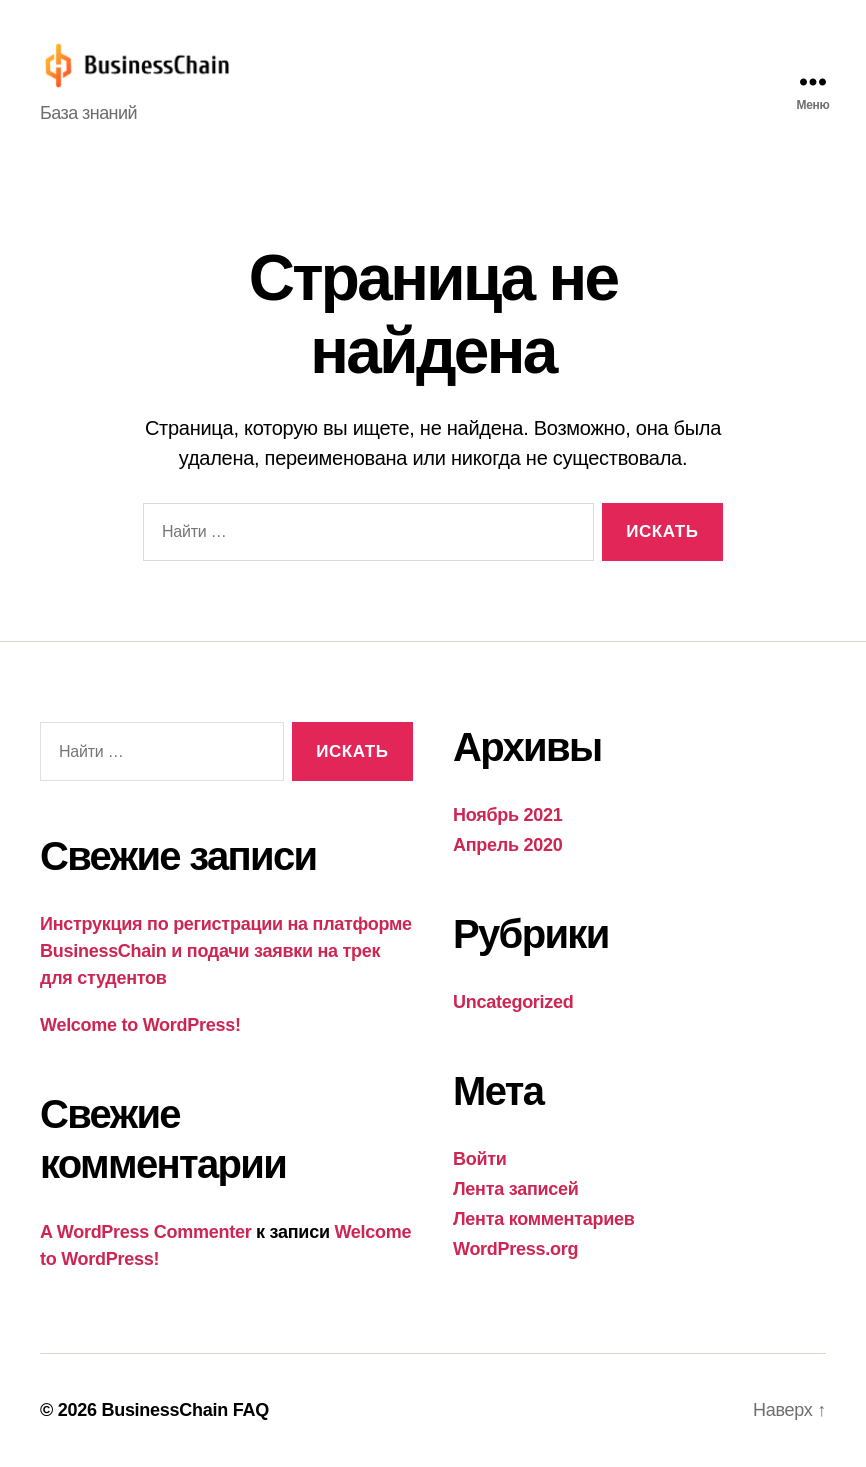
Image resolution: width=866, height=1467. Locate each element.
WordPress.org (515, 1249)
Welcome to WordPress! (140, 1025)
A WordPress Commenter (145, 1232)
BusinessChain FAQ (184, 1410)
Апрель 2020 (507, 845)
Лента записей (516, 1189)
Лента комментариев (544, 1219)
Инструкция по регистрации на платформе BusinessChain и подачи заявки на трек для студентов (226, 951)
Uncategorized (513, 1002)
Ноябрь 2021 (508, 815)
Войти (480, 1159)
